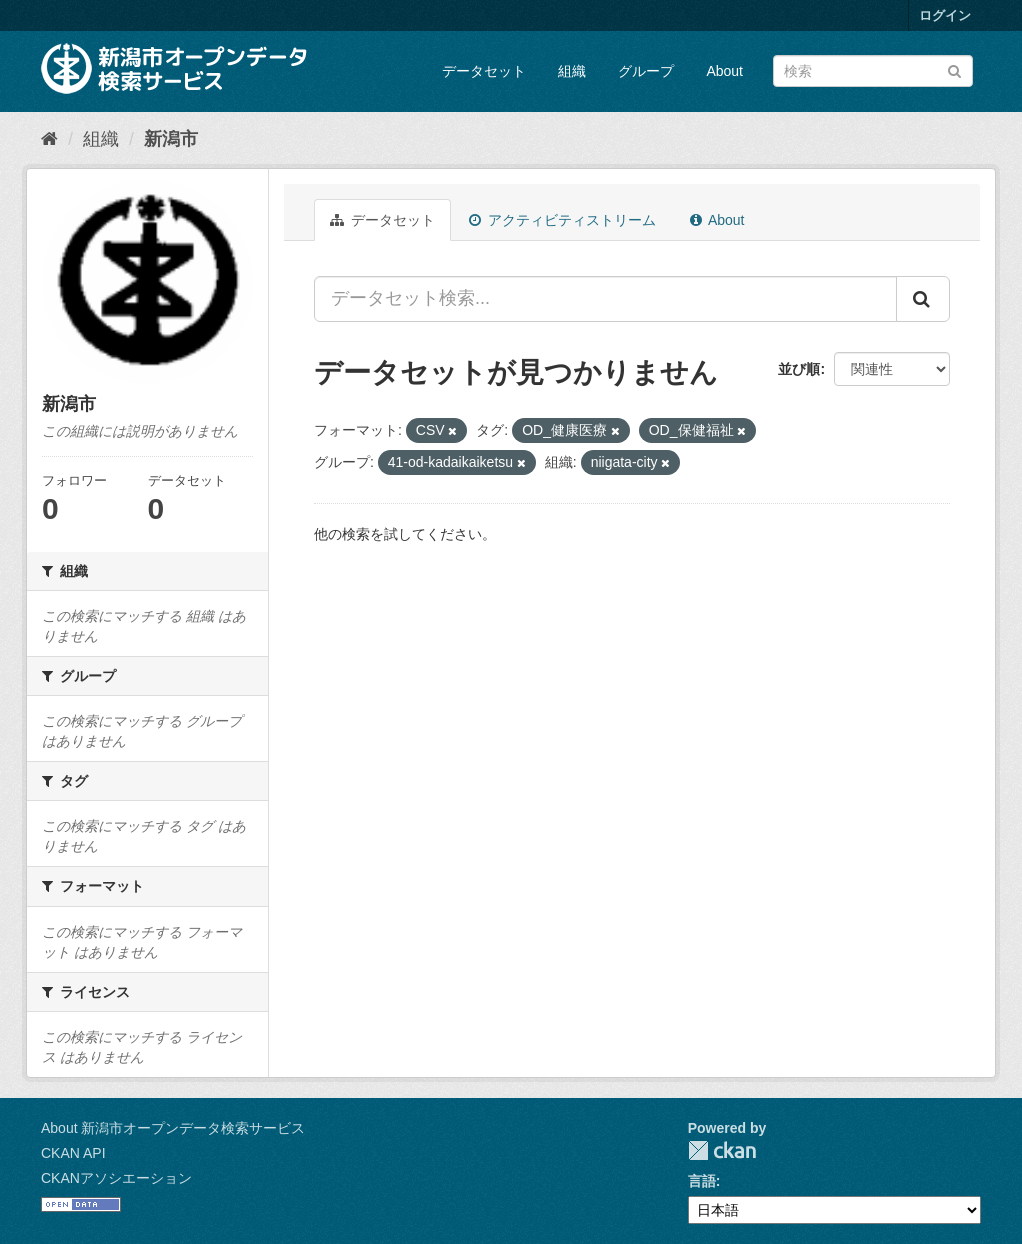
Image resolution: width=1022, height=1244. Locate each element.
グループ (646, 71)
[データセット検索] (873, 71)
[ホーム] (49, 139)
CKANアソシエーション (116, 1178)
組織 (572, 71)
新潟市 (171, 139)
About (724, 71)
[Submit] (954, 69)
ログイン (945, 15)
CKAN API (73, 1153)
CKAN (722, 1150)
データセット (484, 71)
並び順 (799, 369)
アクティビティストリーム (562, 220)
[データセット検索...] (605, 299)
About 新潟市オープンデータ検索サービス (173, 1128)
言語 (702, 1181)
